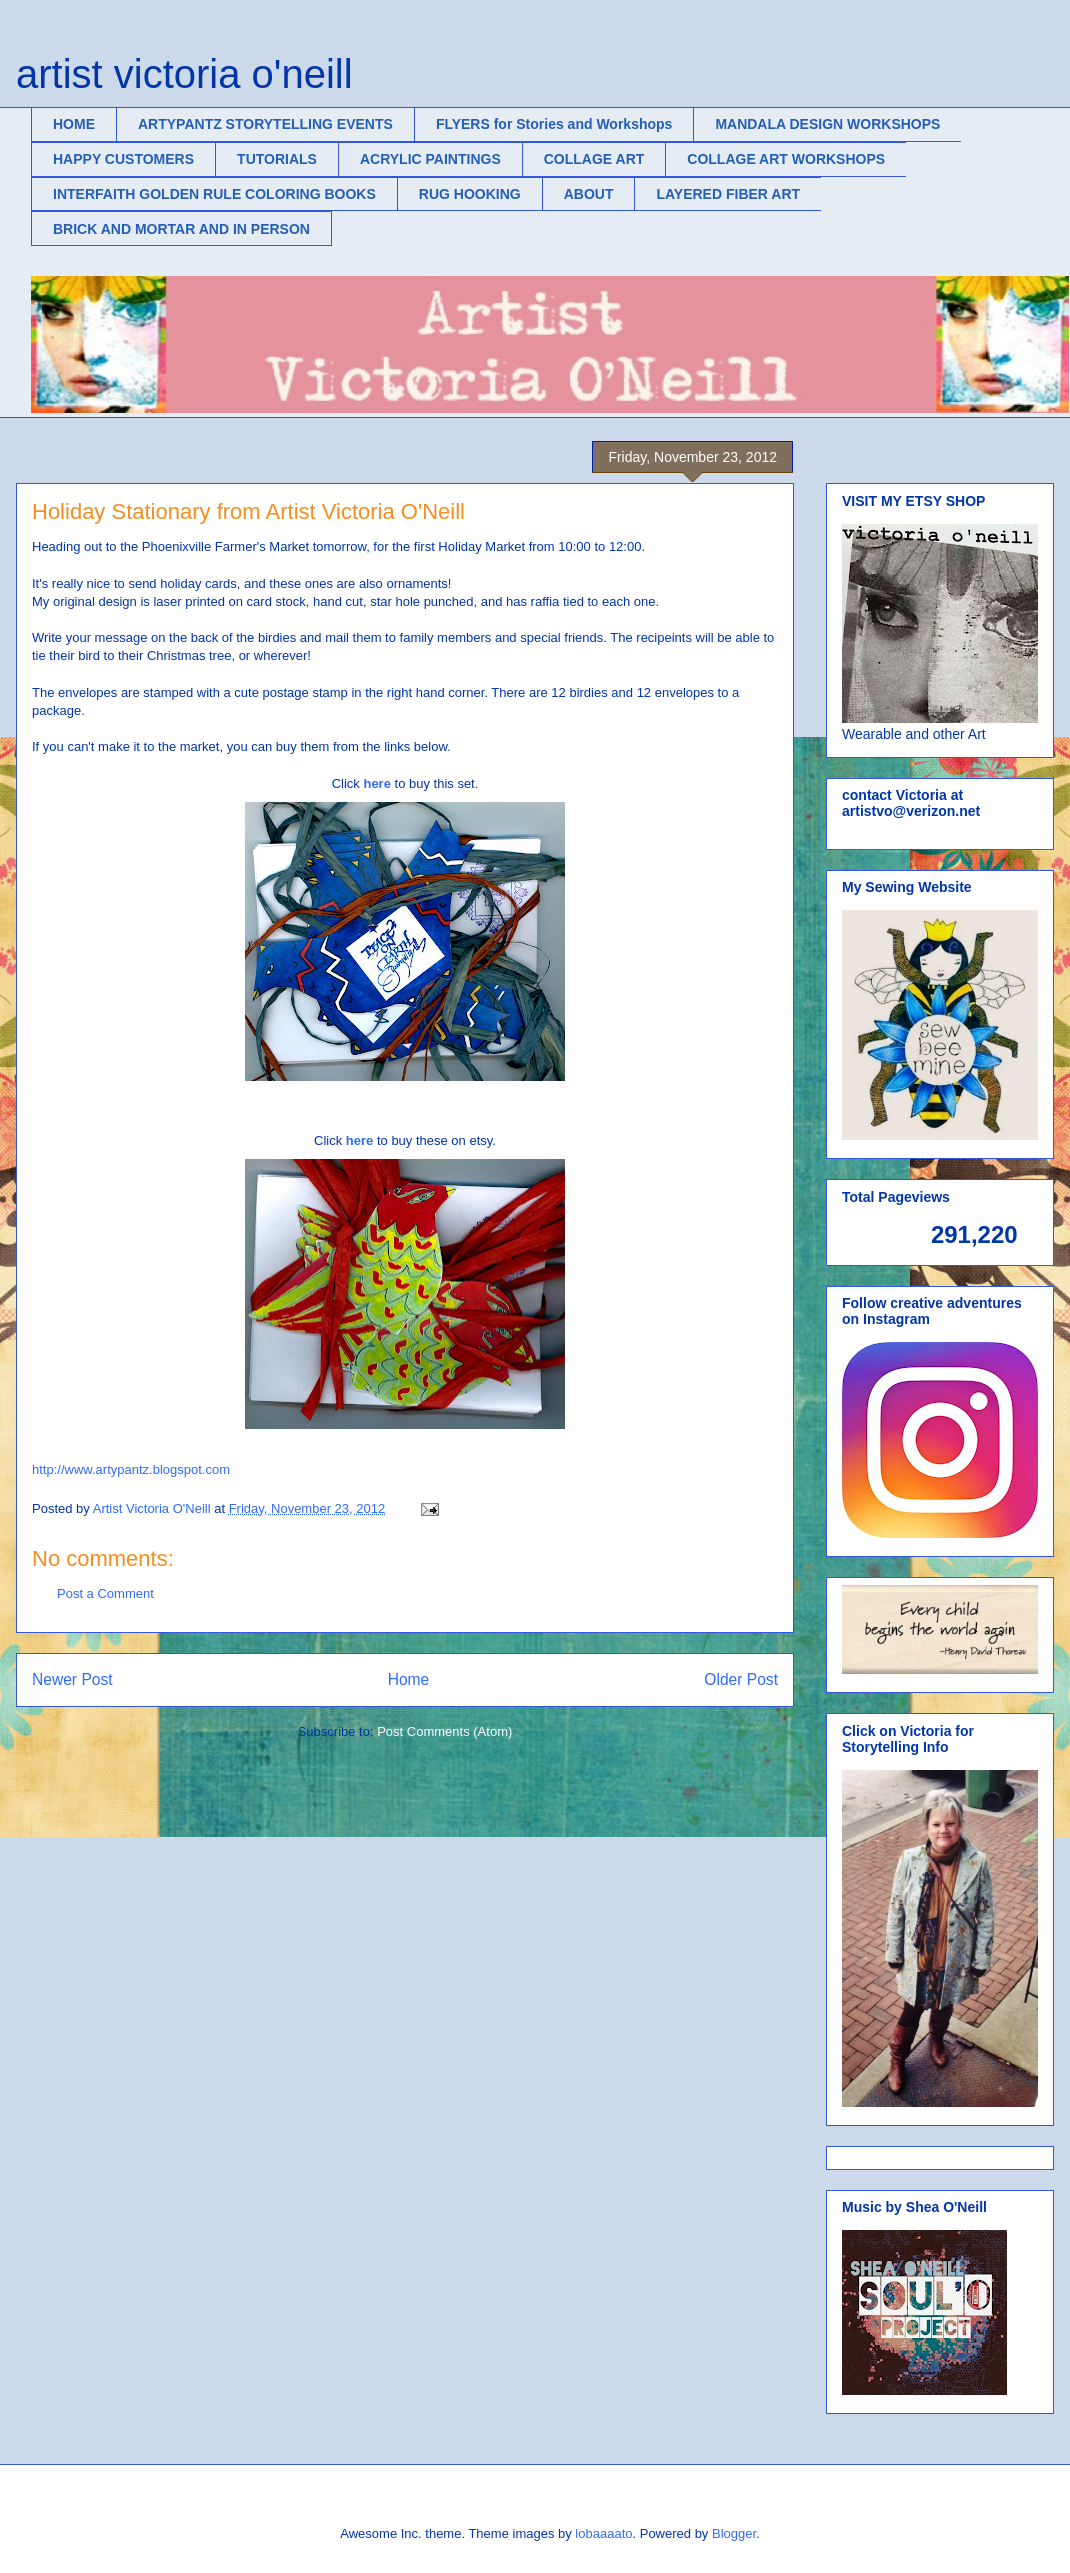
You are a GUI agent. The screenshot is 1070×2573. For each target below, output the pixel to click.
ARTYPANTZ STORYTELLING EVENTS (265, 124)
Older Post (741, 1679)
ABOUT (589, 194)
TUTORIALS (277, 159)
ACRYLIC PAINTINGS (430, 159)
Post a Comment (105, 1593)
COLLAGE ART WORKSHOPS (786, 159)
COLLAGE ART (594, 159)
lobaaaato (603, 2533)
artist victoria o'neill (184, 74)
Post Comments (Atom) (444, 1731)
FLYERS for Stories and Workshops (554, 124)
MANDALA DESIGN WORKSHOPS (827, 124)
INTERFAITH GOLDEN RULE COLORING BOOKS (214, 194)
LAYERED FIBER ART (728, 194)
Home (409, 1679)
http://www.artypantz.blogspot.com (131, 1469)
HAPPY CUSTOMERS (123, 159)
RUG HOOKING (470, 194)
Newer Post (72, 1679)
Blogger (734, 2533)
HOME (74, 124)
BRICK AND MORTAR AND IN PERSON (181, 229)
